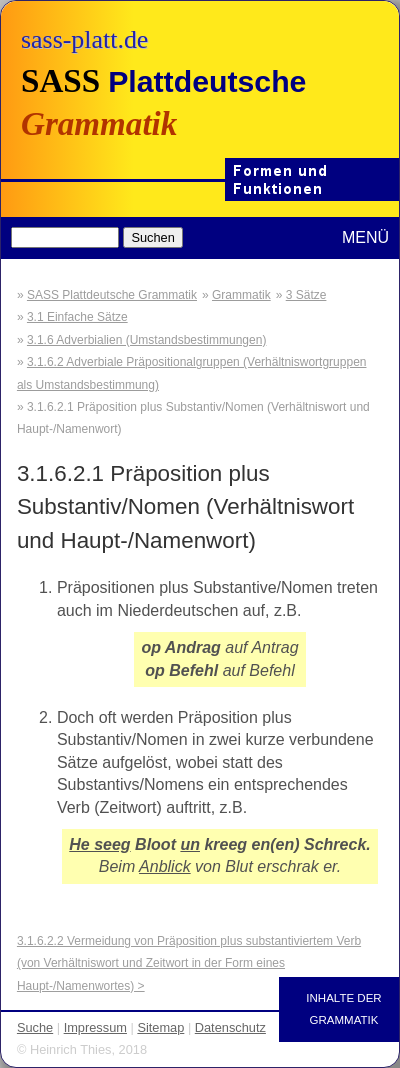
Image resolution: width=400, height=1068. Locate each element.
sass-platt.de (84, 39)
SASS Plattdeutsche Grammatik (112, 295)
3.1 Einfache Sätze (77, 317)
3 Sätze (306, 295)
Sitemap (160, 1027)
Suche (35, 1027)
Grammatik (241, 295)
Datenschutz (230, 1027)
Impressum (95, 1027)
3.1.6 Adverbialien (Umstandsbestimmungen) (146, 340)
